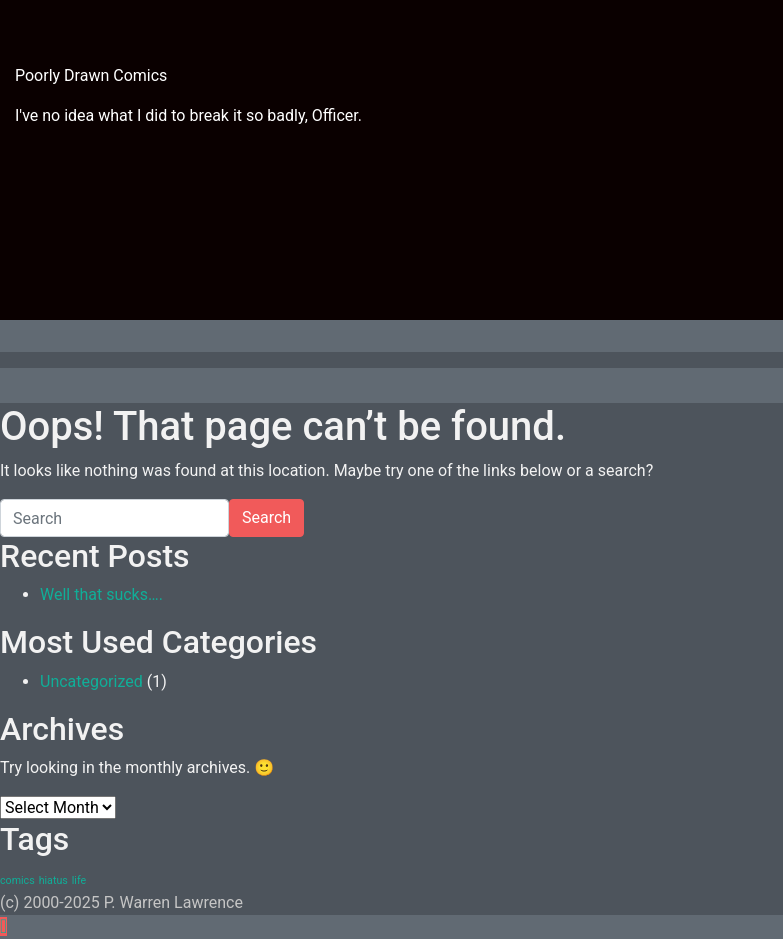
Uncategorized (91, 681)
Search (266, 517)
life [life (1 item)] (79, 880)
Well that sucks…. (101, 594)
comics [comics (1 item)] (17, 880)
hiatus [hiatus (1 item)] (53, 880)
